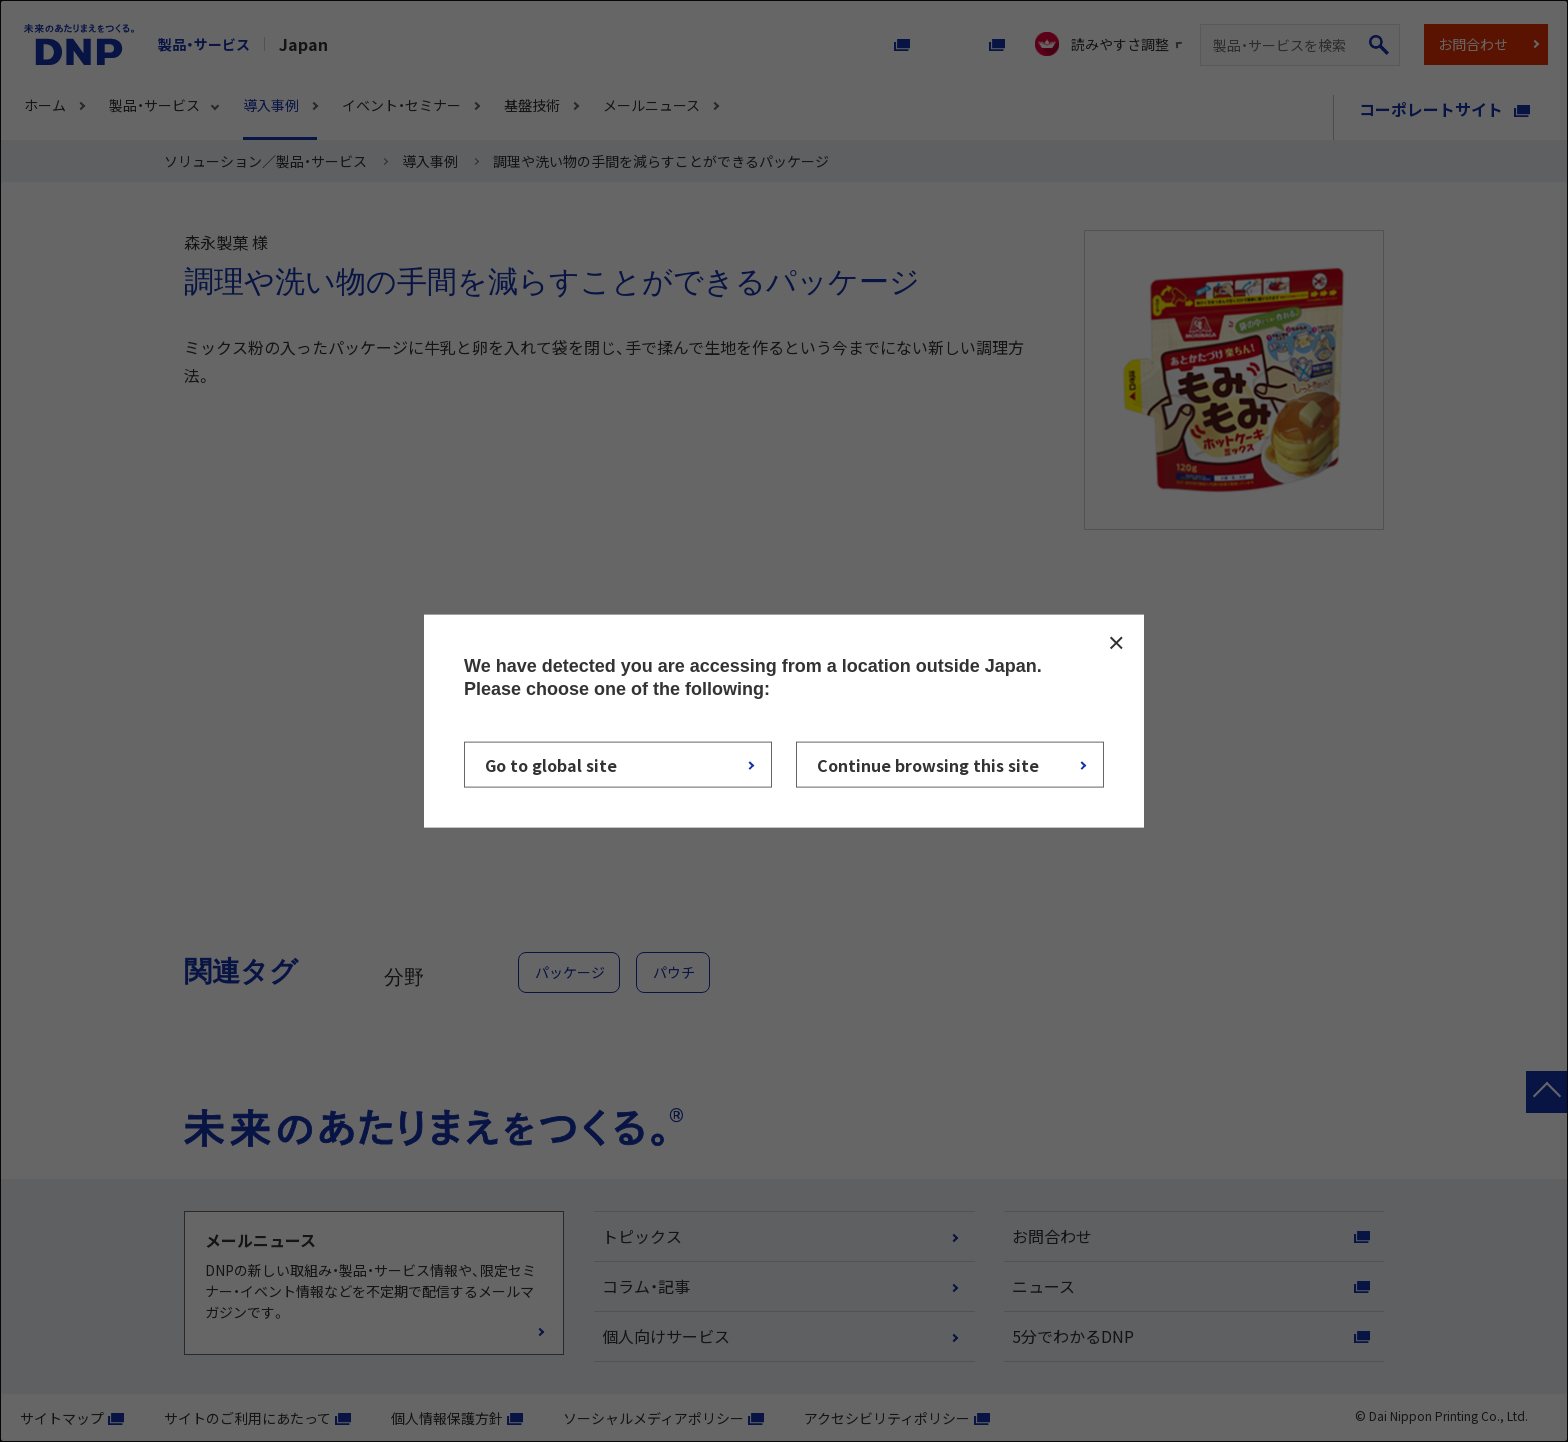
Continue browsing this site (928, 764)
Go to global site (551, 764)
